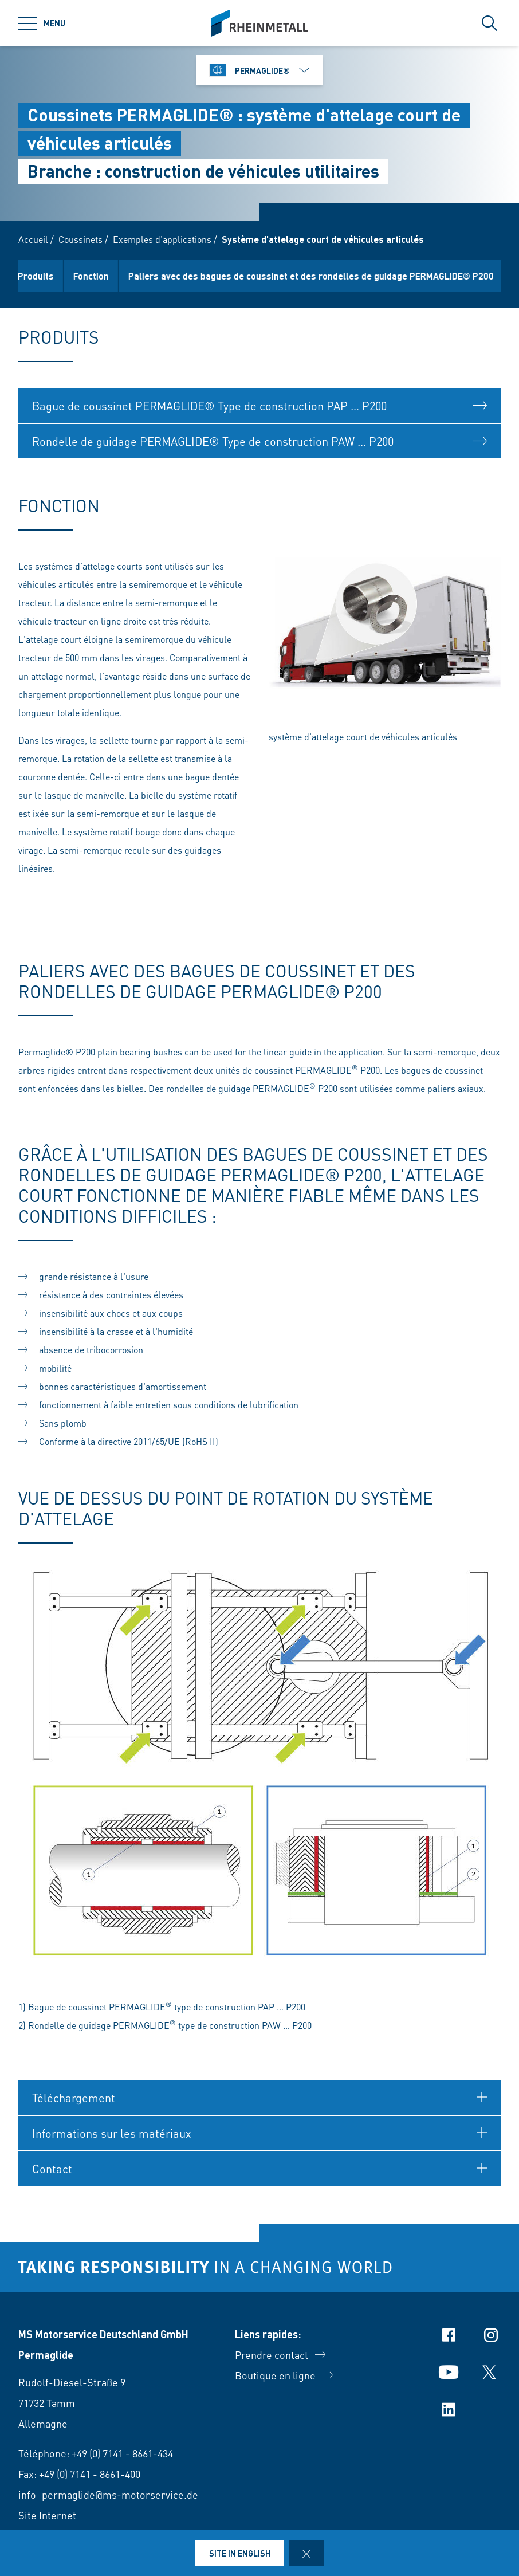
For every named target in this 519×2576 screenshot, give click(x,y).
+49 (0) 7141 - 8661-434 (122, 2453)
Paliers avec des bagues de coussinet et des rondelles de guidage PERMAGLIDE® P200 (321, 276)
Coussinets (80, 239)
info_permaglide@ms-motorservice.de (108, 2494)
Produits (45, 276)
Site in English (239, 2553)
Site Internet (47, 2515)
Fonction (101, 276)
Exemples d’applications (162, 239)
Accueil (33, 239)
